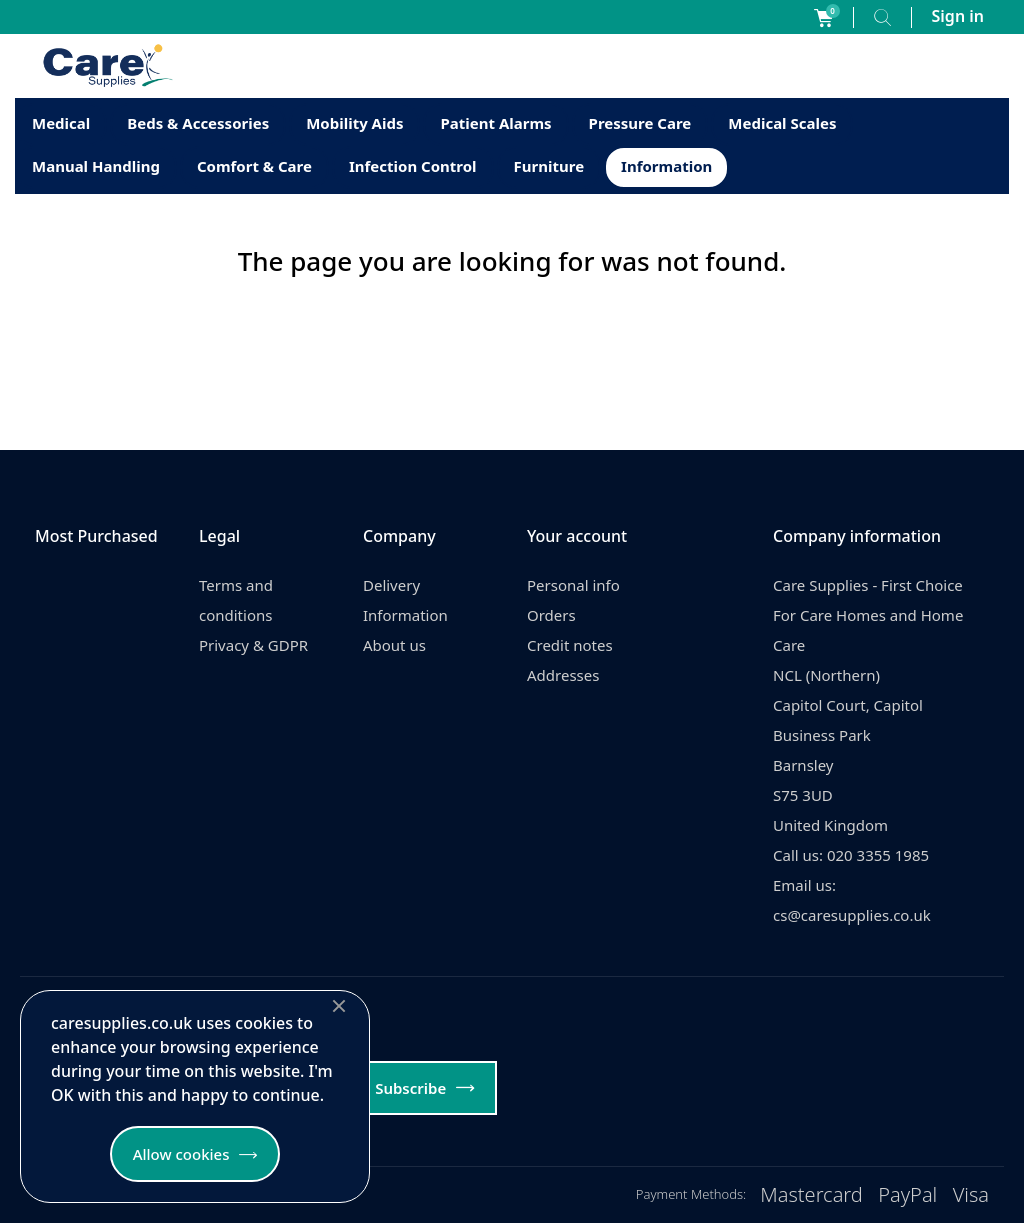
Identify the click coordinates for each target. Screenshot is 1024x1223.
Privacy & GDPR (253, 645)
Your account (577, 536)
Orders (551, 615)
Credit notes (570, 645)
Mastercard (811, 1194)
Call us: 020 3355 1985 (851, 855)
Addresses (563, 675)
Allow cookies (181, 1154)
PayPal (907, 1194)
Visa (971, 1194)
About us (394, 645)
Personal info (573, 585)
